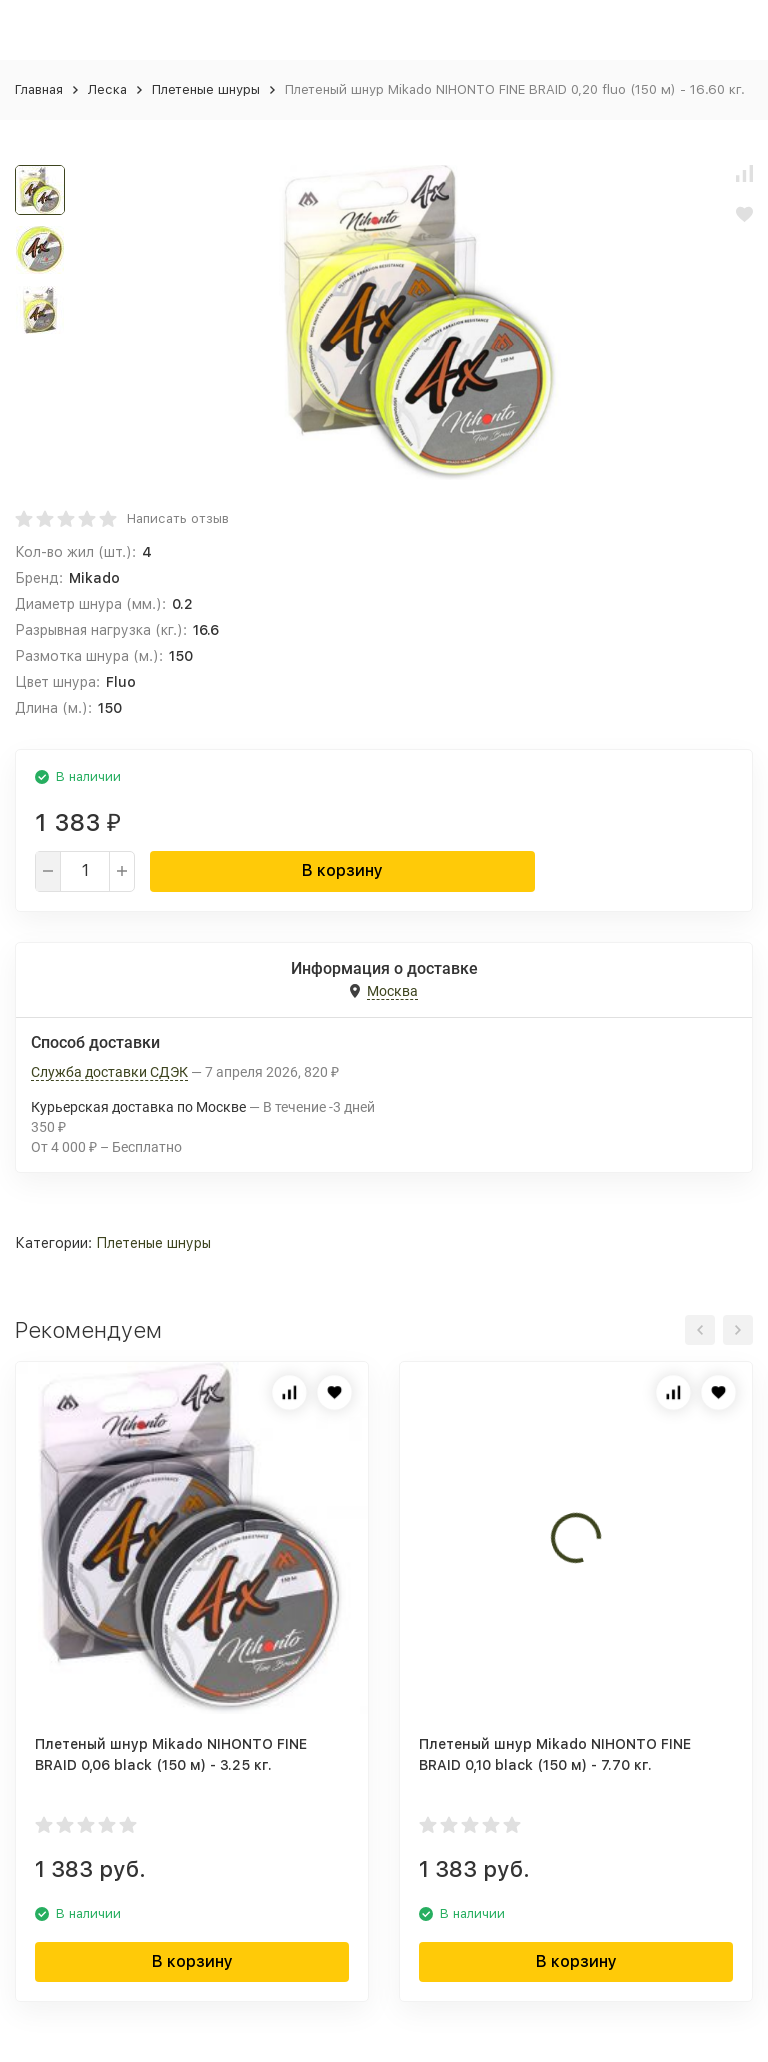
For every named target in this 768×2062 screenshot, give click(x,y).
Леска (107, 89)
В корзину (342, 870)
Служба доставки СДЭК (109, 1072)
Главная (39, 89)
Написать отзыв (178, 518)
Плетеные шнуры (206, 89)
